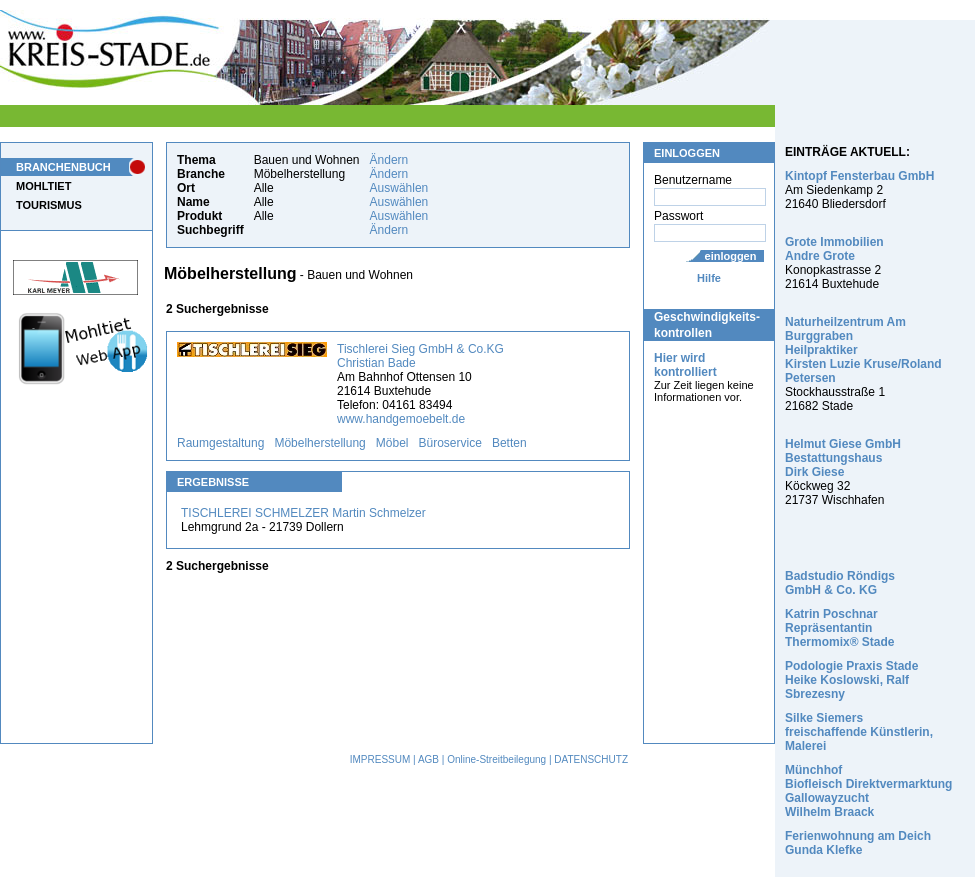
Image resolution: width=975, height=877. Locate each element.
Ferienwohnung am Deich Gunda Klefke (858, 843)
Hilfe (709, 278)
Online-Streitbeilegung (496, 759)
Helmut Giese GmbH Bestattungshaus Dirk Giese (843, 458)
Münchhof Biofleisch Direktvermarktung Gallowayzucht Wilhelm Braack (868, 791)
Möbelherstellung (319, 443)
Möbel (392, 443)
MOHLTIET (43, 186)
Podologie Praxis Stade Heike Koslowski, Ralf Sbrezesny (851, 680)
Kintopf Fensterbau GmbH (859, 176)
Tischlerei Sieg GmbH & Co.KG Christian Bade (420, 356)
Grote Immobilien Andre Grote (834, 249)
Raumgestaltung (220, 443)
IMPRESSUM (380, 759)
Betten (509, 443)
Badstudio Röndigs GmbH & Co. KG (840, 583)
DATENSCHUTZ (591, 759)
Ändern (389, 160)
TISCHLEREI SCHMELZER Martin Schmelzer (303, 513)
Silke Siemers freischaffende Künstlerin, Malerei (859, 732)
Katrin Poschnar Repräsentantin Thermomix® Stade (840, 628)
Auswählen (399, 188)
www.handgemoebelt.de (401, 419)
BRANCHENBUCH (63, 167)
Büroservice (450, 443)
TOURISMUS (49, 205)
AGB (428, 759)
